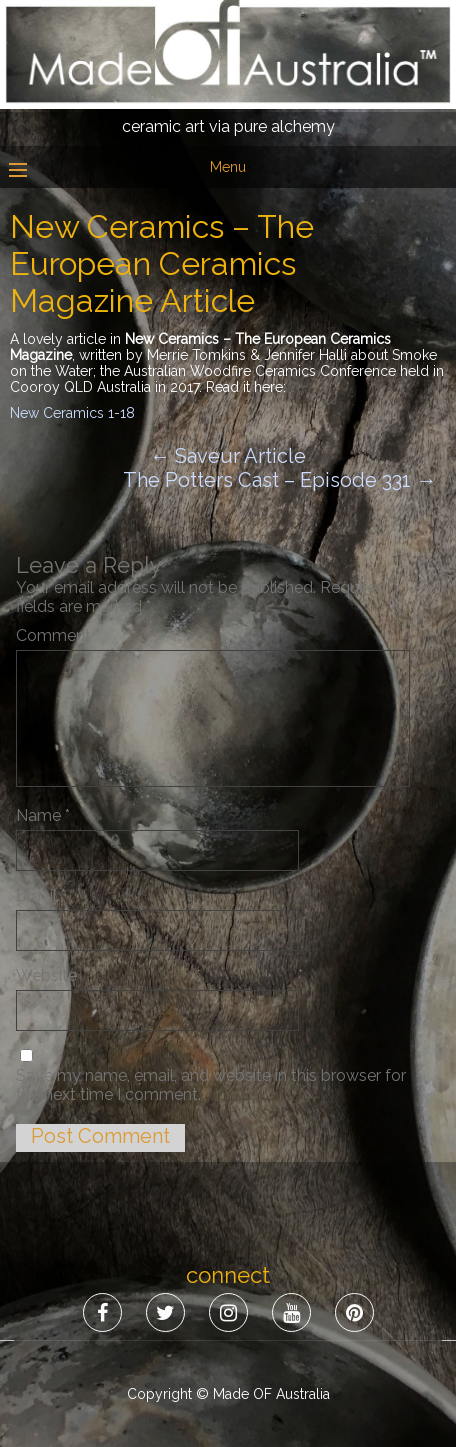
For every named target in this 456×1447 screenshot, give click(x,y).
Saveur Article (228, 456)
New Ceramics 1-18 (72, 413)
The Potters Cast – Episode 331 (279, 480)
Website (46, 975)
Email (41, 895)
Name (43, 815)
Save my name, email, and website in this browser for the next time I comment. (211, 1085)
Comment (58, 635)
